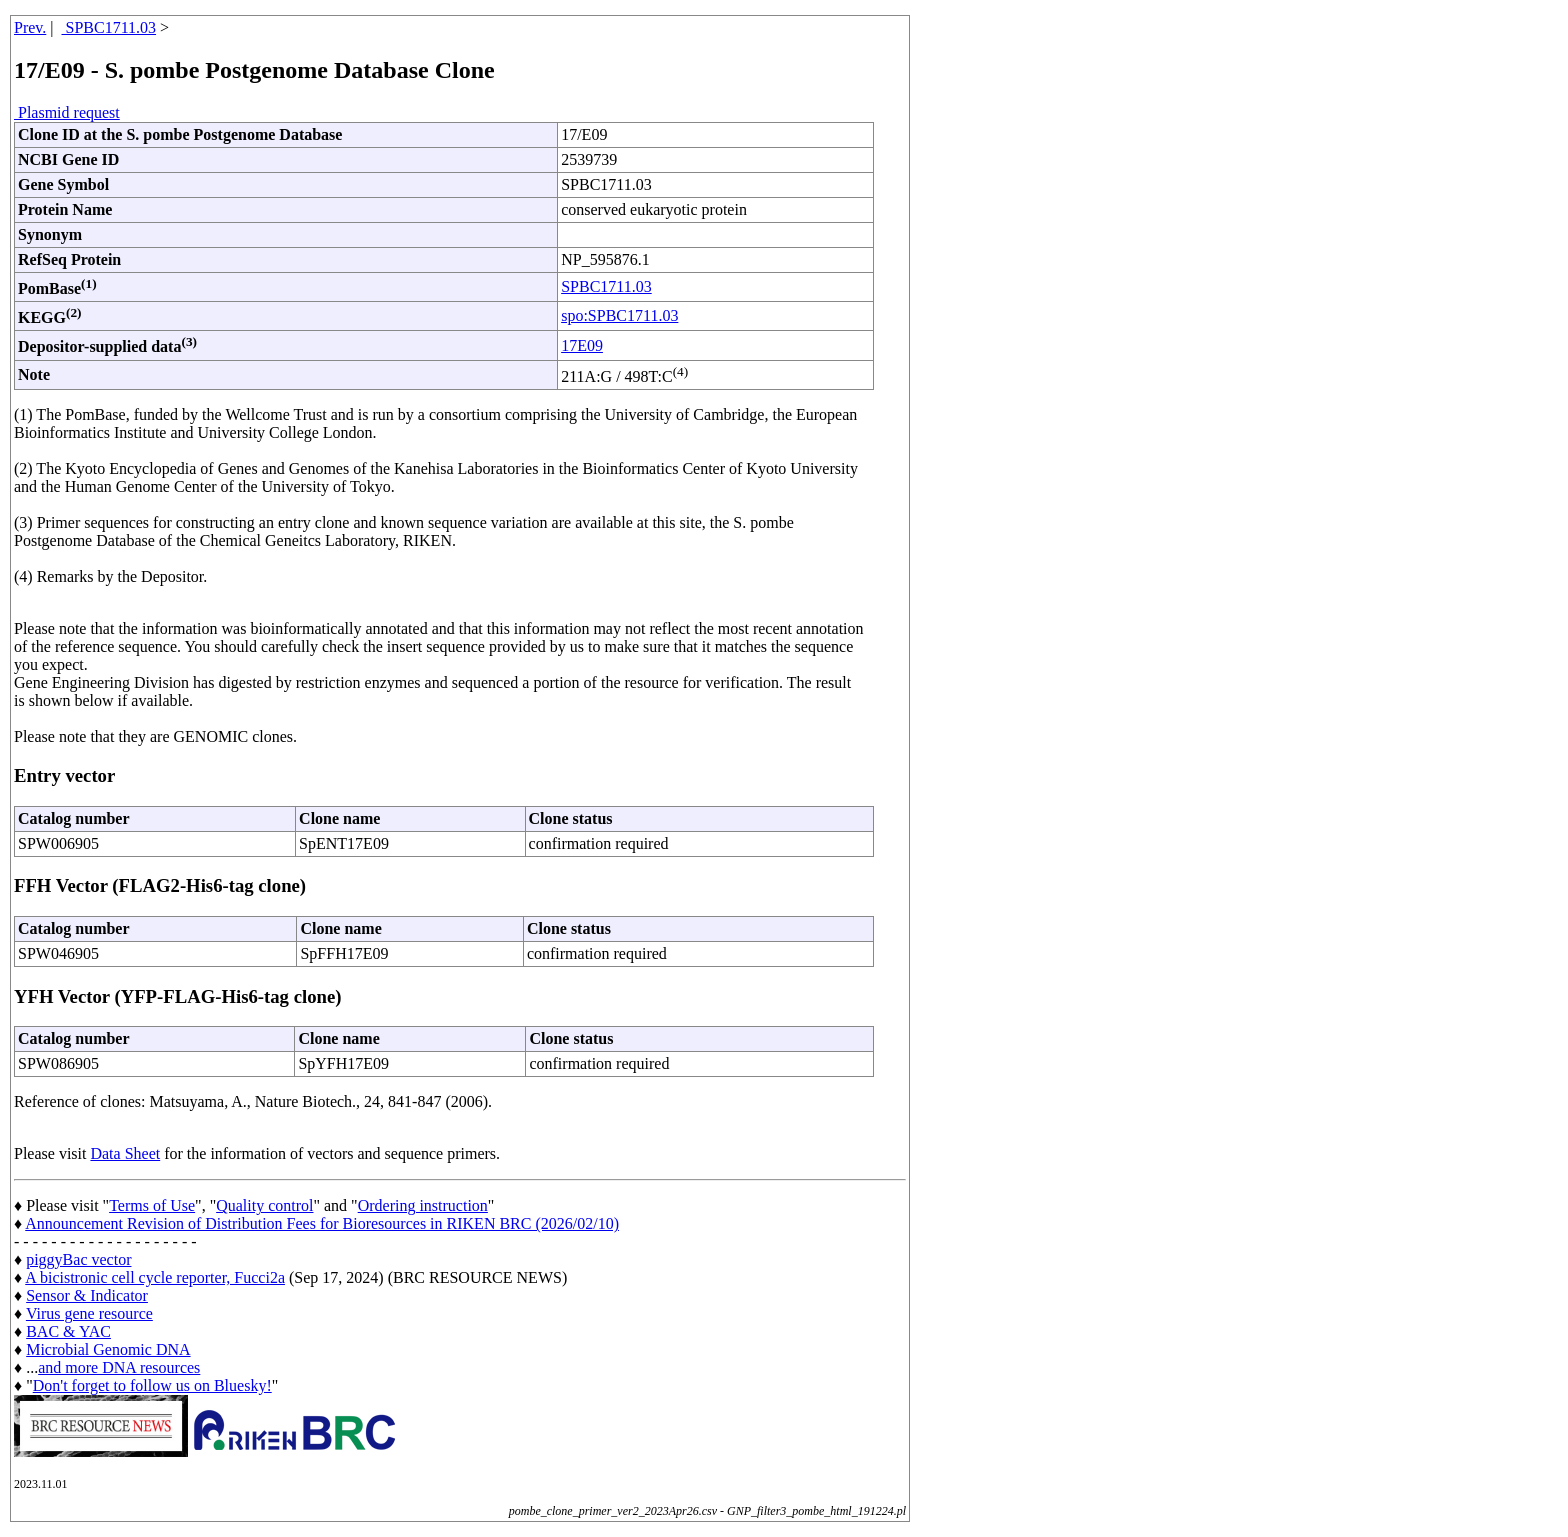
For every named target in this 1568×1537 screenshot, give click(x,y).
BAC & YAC (68, 1331)
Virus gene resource (89, 1313)
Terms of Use (152, 1205)
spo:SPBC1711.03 (619, 315)
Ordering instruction (423, 1205)
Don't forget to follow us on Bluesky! (152, 1385)
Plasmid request (67, 112)
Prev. (30, 27)
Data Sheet (125, 1153)
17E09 (582, 345)
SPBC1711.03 (109, 27)
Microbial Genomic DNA (108, 1349)
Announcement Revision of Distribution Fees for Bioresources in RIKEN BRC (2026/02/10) (322, 1223)
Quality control (264, 1205)
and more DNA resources (119, 1367)
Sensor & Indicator (87, 1295)
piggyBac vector (78, 1259)
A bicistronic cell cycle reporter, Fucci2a (155, 1277)
